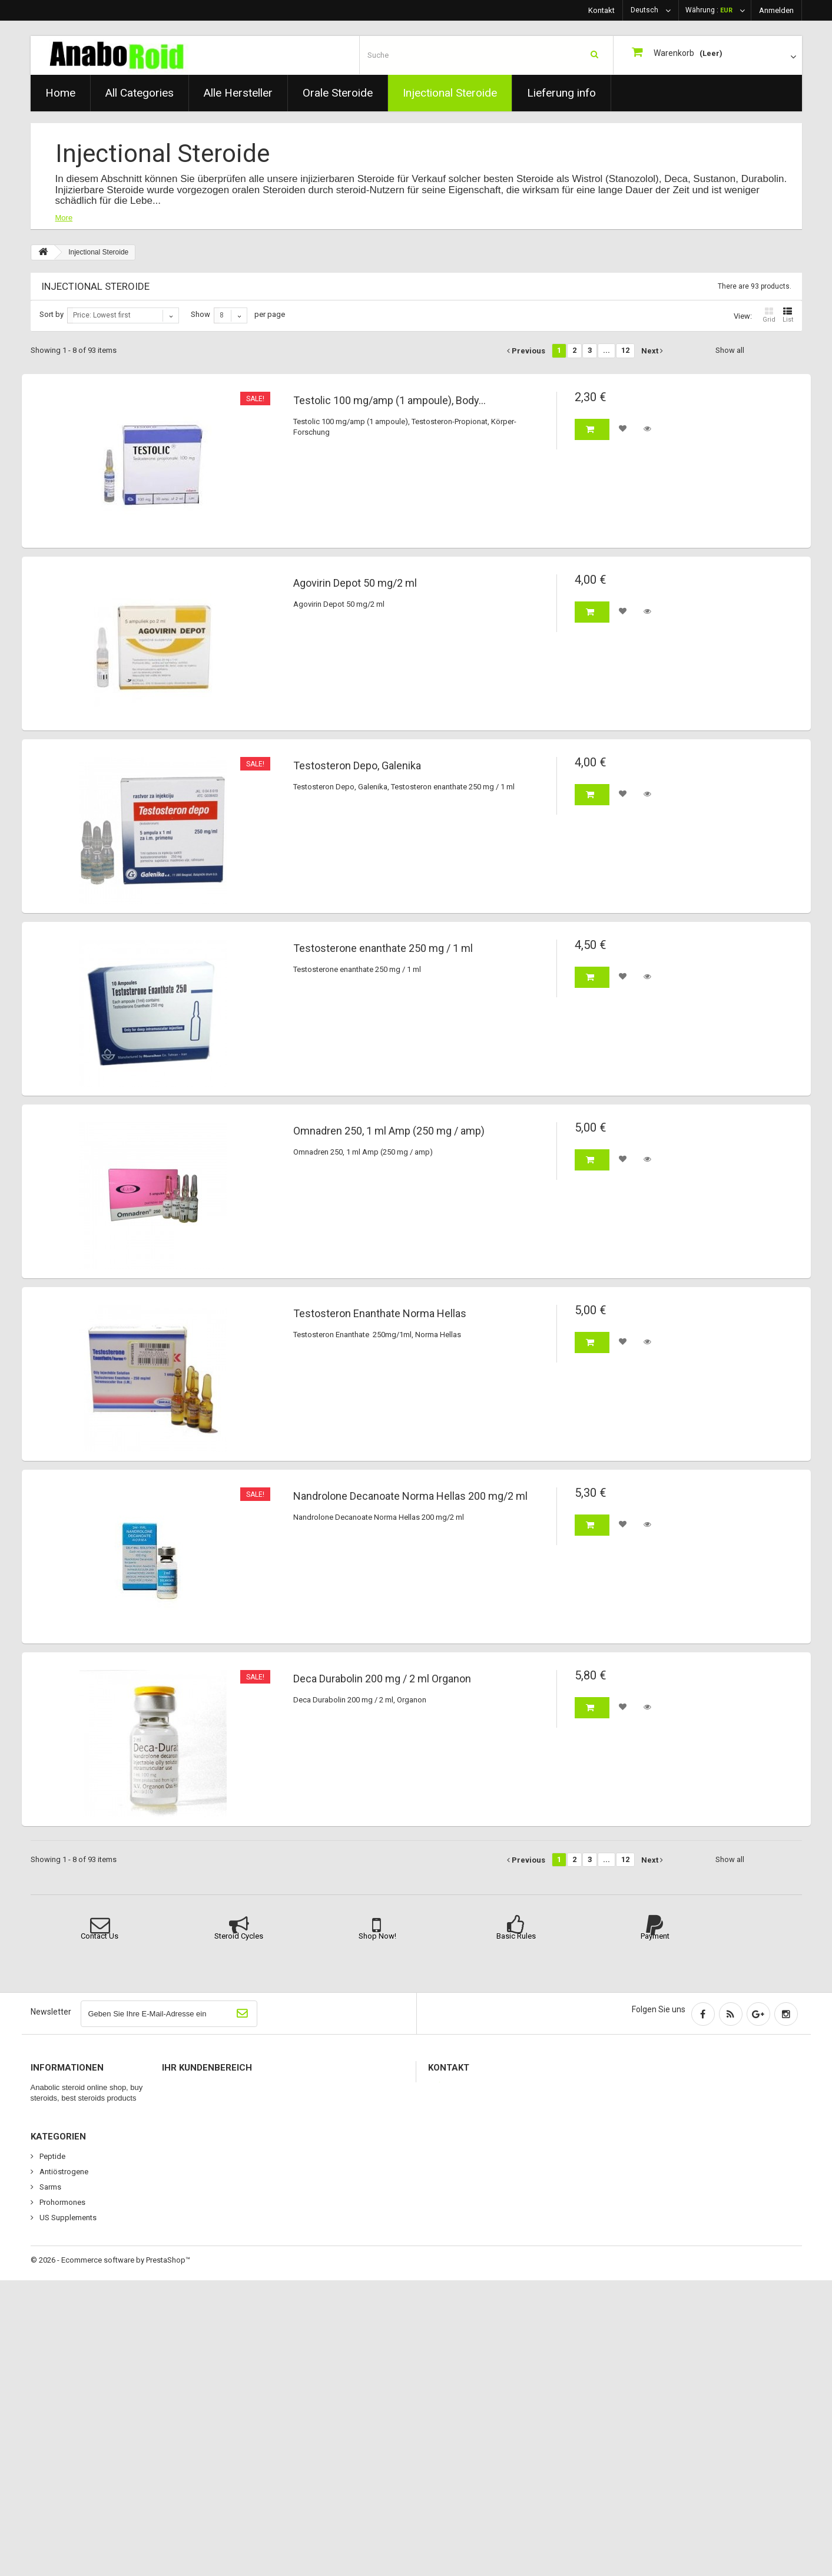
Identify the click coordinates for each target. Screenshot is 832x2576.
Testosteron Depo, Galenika (357, 766)
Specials (53, 2086)
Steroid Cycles (238, 1936)
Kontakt (601, 10)
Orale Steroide (338, 93)
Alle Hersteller (238, 93)
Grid (769, 315)
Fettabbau (56, 2431)
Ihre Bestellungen (198, 2086)
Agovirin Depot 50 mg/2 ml (355, 583)
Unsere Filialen (63, 2132)
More (64, 217)
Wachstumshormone (74, 2250)
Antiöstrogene (63, 2467)
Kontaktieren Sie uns (73, 2148)
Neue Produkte (64, 2102)
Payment (655, 1936)
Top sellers (57, 2117)
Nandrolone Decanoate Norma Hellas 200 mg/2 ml (410, 1496)
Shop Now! (377, 1936)
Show (200, 314)
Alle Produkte (61, 2385)
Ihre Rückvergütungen (206, 2117)
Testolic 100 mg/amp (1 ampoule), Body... (389, 400)
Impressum (58, 2235)
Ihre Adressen (192, 2132)
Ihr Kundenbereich (207, 2067)
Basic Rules (516, 1936)
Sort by (51, 314)
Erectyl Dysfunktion (71, 2416)
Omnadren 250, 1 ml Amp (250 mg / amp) (389, 1131)
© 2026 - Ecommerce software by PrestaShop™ (110, 2555)
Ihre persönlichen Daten (209, 2148)
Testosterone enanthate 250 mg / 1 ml (383, 948)
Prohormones (61, 2498)
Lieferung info (561, 93)
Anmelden (776, 10)
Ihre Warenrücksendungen (213, 2102)
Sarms (49, 2482)
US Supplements (67, 2513)
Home (60, 93)
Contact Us (99, 1936)
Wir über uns (60, 2178)
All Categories (139, 93)
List (788, 315)
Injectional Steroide (450, 93)
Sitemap (53, 2265)
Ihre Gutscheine (195, 2163)
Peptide (51, 2452)
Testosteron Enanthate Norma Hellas (379, 1314)
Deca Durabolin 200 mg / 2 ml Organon (382, 1679)
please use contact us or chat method (542, 2115)
